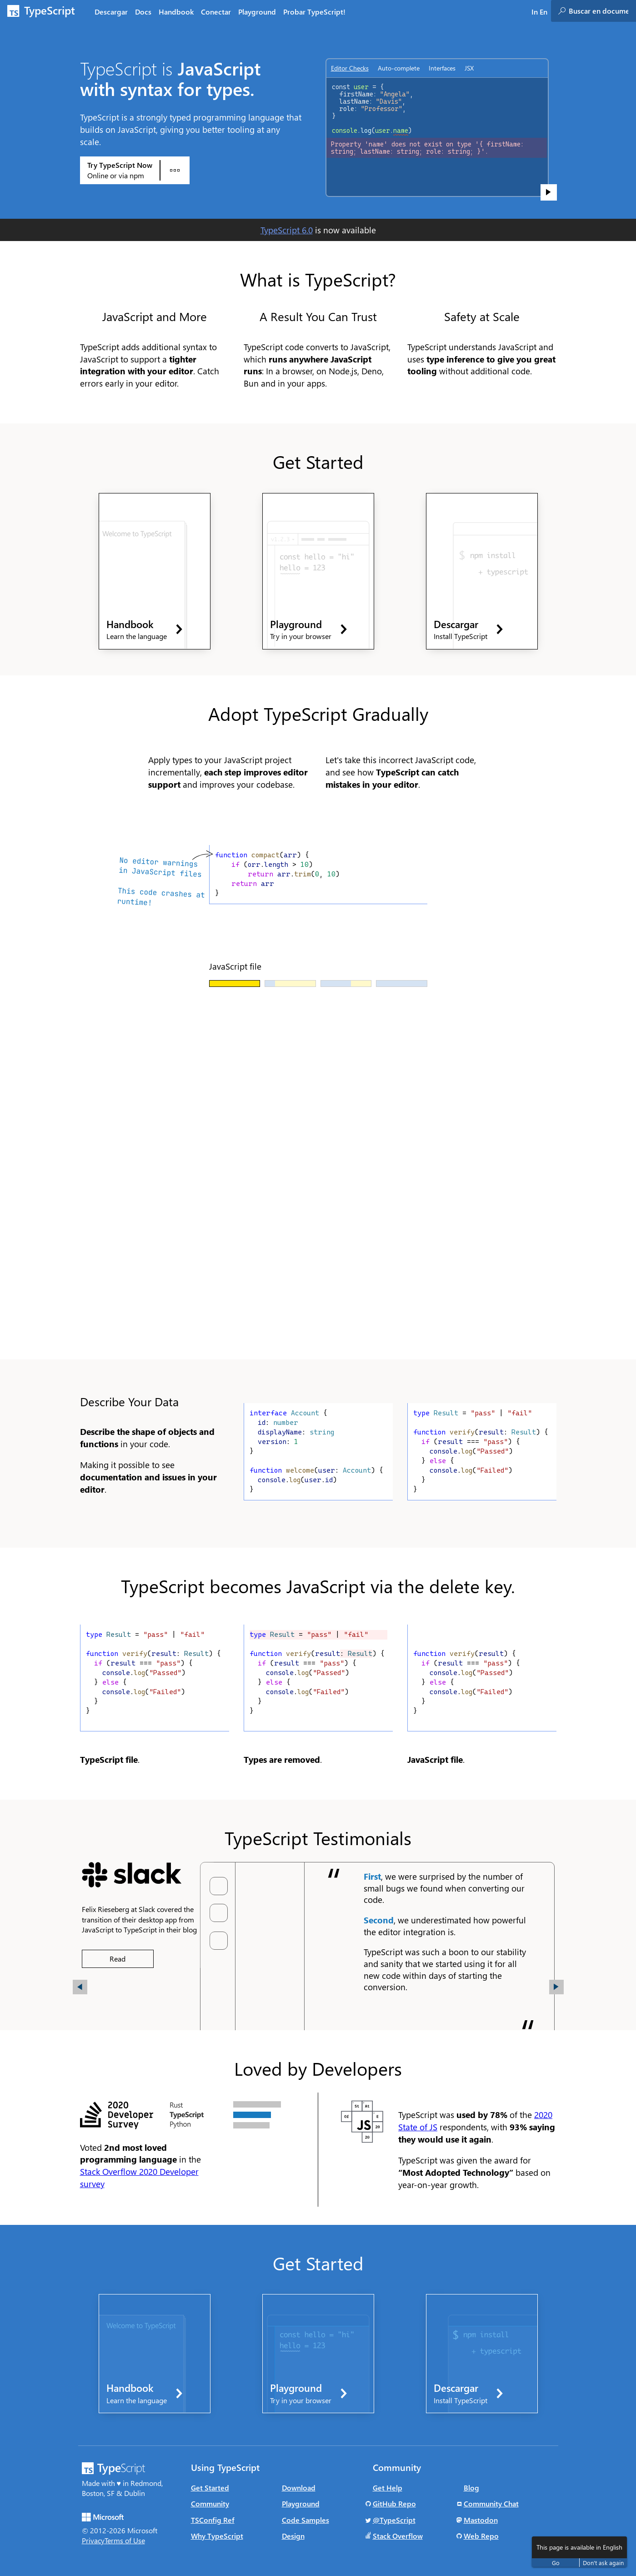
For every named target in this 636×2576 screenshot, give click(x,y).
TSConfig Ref (213, 2520)
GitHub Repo (394, 2503)
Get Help (387, 2487)
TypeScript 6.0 (286, 230)
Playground (301, 2503)
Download (298, 2487)
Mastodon (481, 2520)
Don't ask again (603, 2562)
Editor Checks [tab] (350, 68)
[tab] (143, 11)
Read (117, 1958)
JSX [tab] (469, 68)
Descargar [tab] (111, 11)
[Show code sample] (549, 192)
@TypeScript (394, 2520)
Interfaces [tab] (442, 68)
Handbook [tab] (176, 11)
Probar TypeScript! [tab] (314, 11)
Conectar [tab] (216, 11)
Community (210, 2503)
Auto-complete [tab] (399, 68)
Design (293, 2536)
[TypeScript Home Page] (45, 11)
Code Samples (305, 2520)
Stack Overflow (398, 2536)
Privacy (93, 2540)
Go (556, 2562)
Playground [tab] (257, 11)
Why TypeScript (217, 2536)
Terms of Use (125, 2540)
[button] (80, 1987)
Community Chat (491, 2503)
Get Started (210, 2487)
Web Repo (481, 2536)
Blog (471, 2487)
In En (539, 11)
